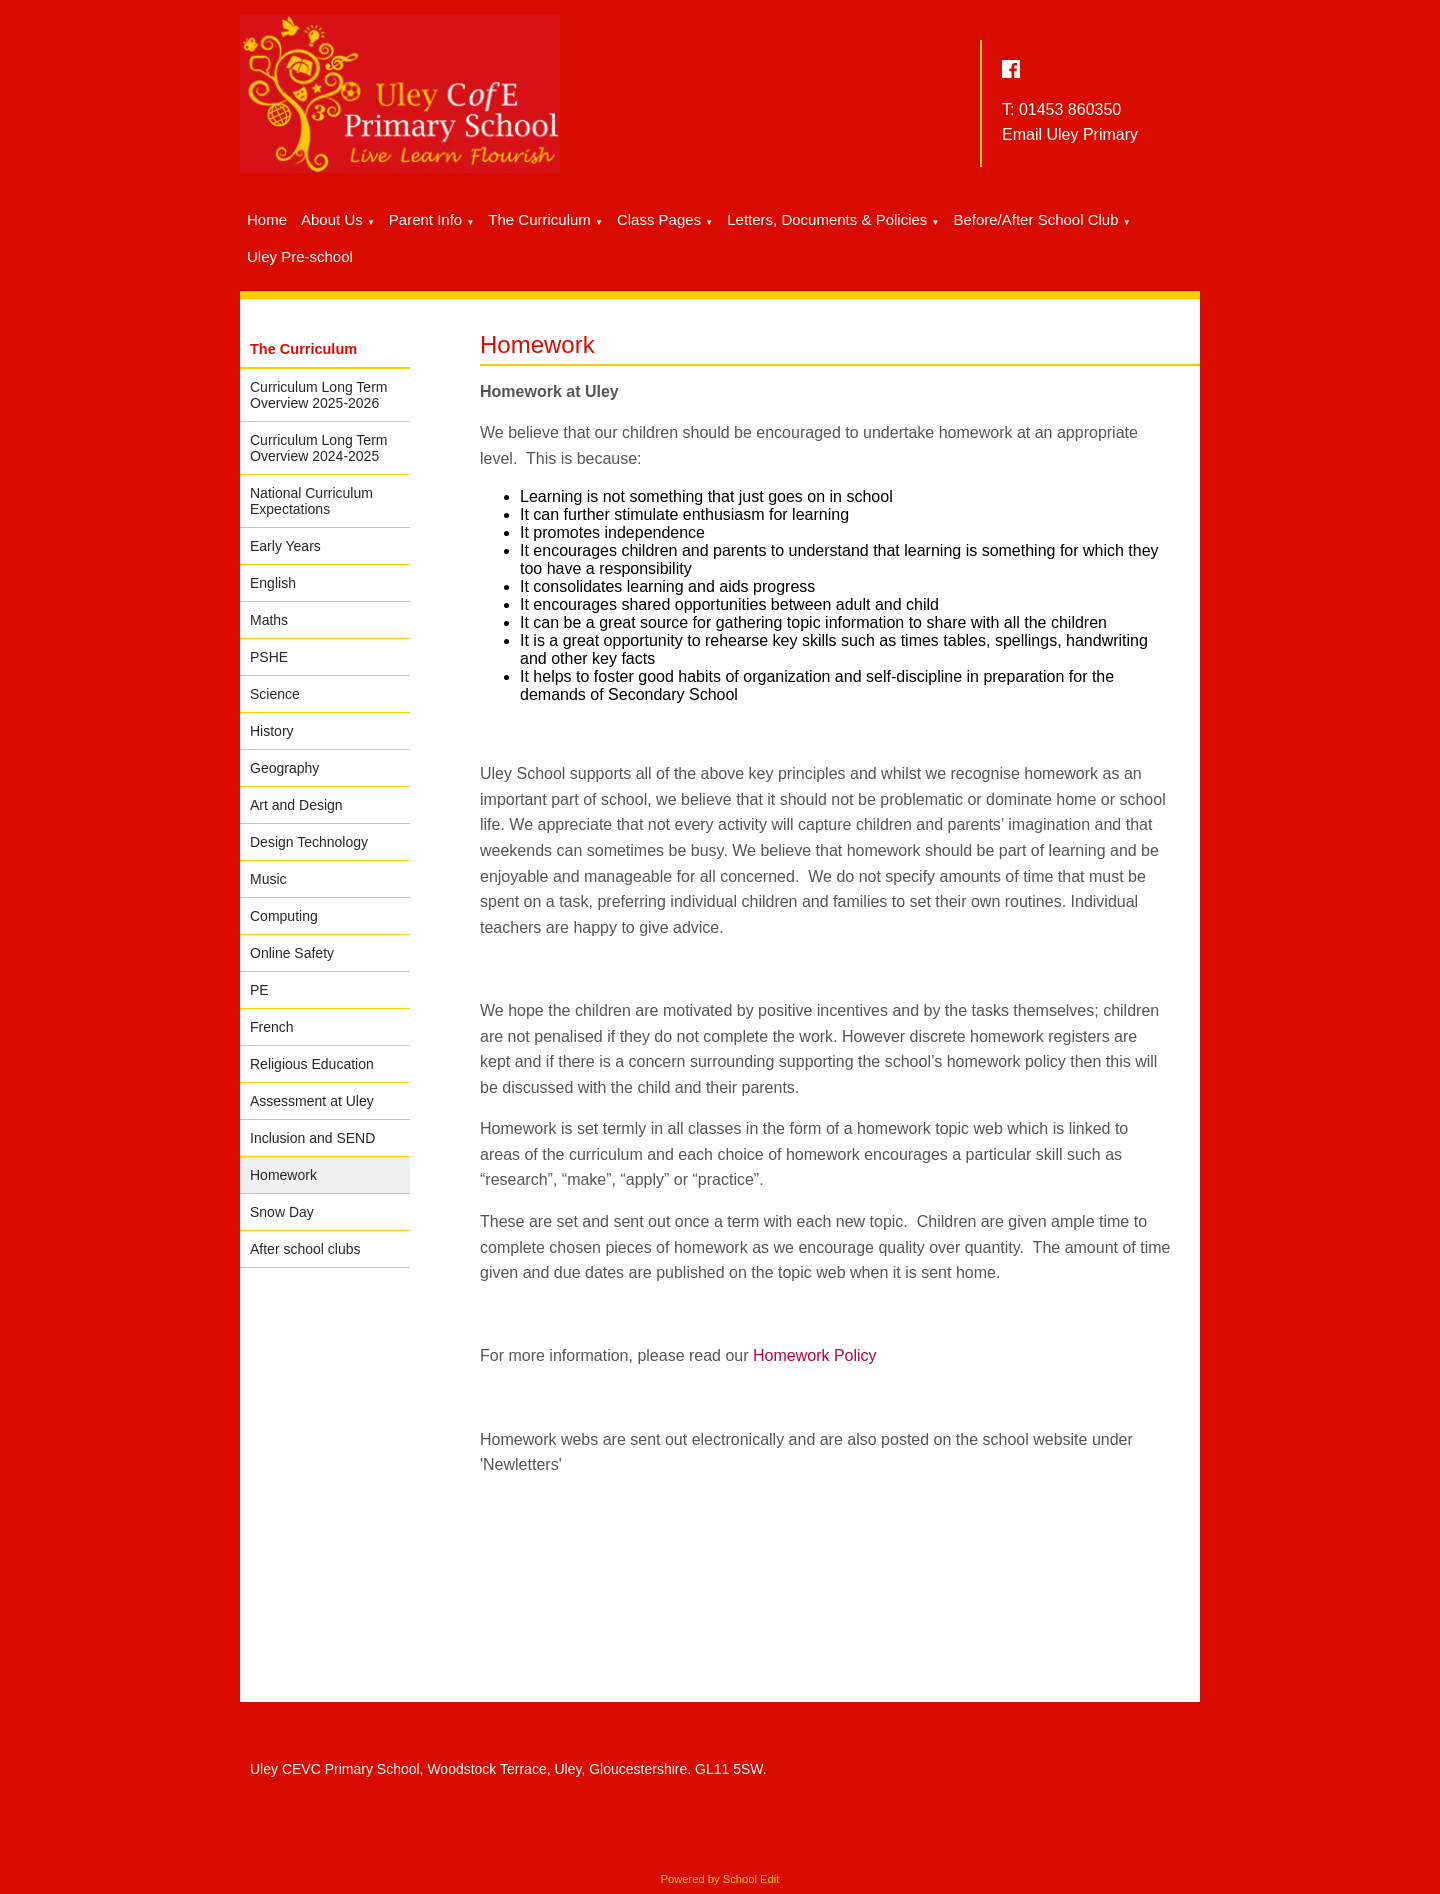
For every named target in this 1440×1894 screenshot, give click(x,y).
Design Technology (309, 842)
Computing (284, 916)
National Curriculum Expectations (311, 501)
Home (267, 219)
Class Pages (659, 219)
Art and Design (296, 805)
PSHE (269, 657)
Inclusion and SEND (312, 1138)
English (273, 583)
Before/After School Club (1035, 219)
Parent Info (425, 219)
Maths (269, 620)
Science (275, 694)
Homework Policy (815, 1356)
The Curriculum (539, 219)
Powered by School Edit (720, 1879)
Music (268, 879)
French (272, 1027)
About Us (332, 219)
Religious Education (312, 1064)
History (272, 731)
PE (259, 990)
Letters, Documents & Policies (827, 219)
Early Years (285, 546)
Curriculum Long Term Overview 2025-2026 (318, 395)
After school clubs (305, 1249)
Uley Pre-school (300, 256)
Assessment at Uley (312, 1101)
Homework (283, 1175)
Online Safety (292, 953)
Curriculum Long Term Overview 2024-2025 (318, 448)
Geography (284, 768)
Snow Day (282, 1212)
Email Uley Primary (1070, 134)
